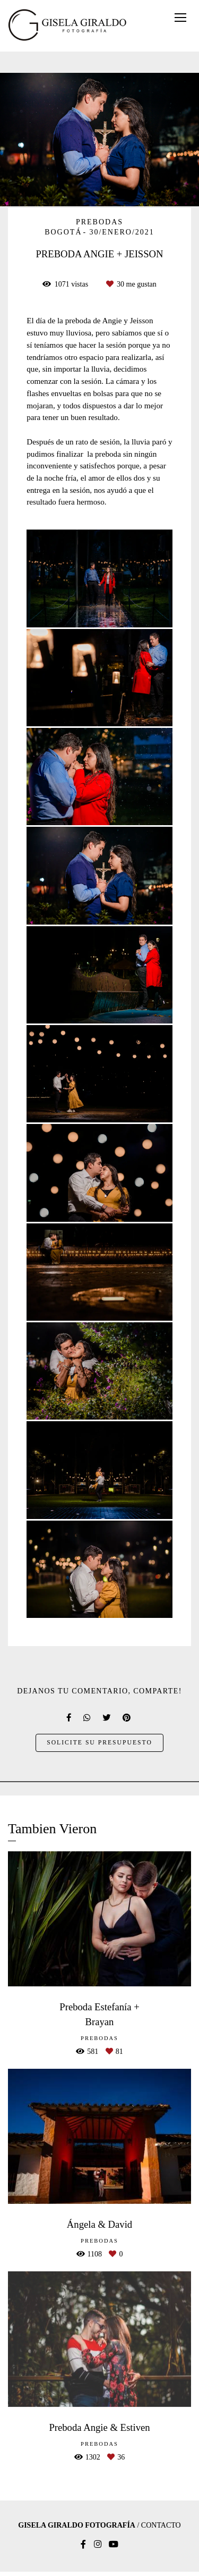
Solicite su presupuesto (99, 1742)
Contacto (161, 2525)
